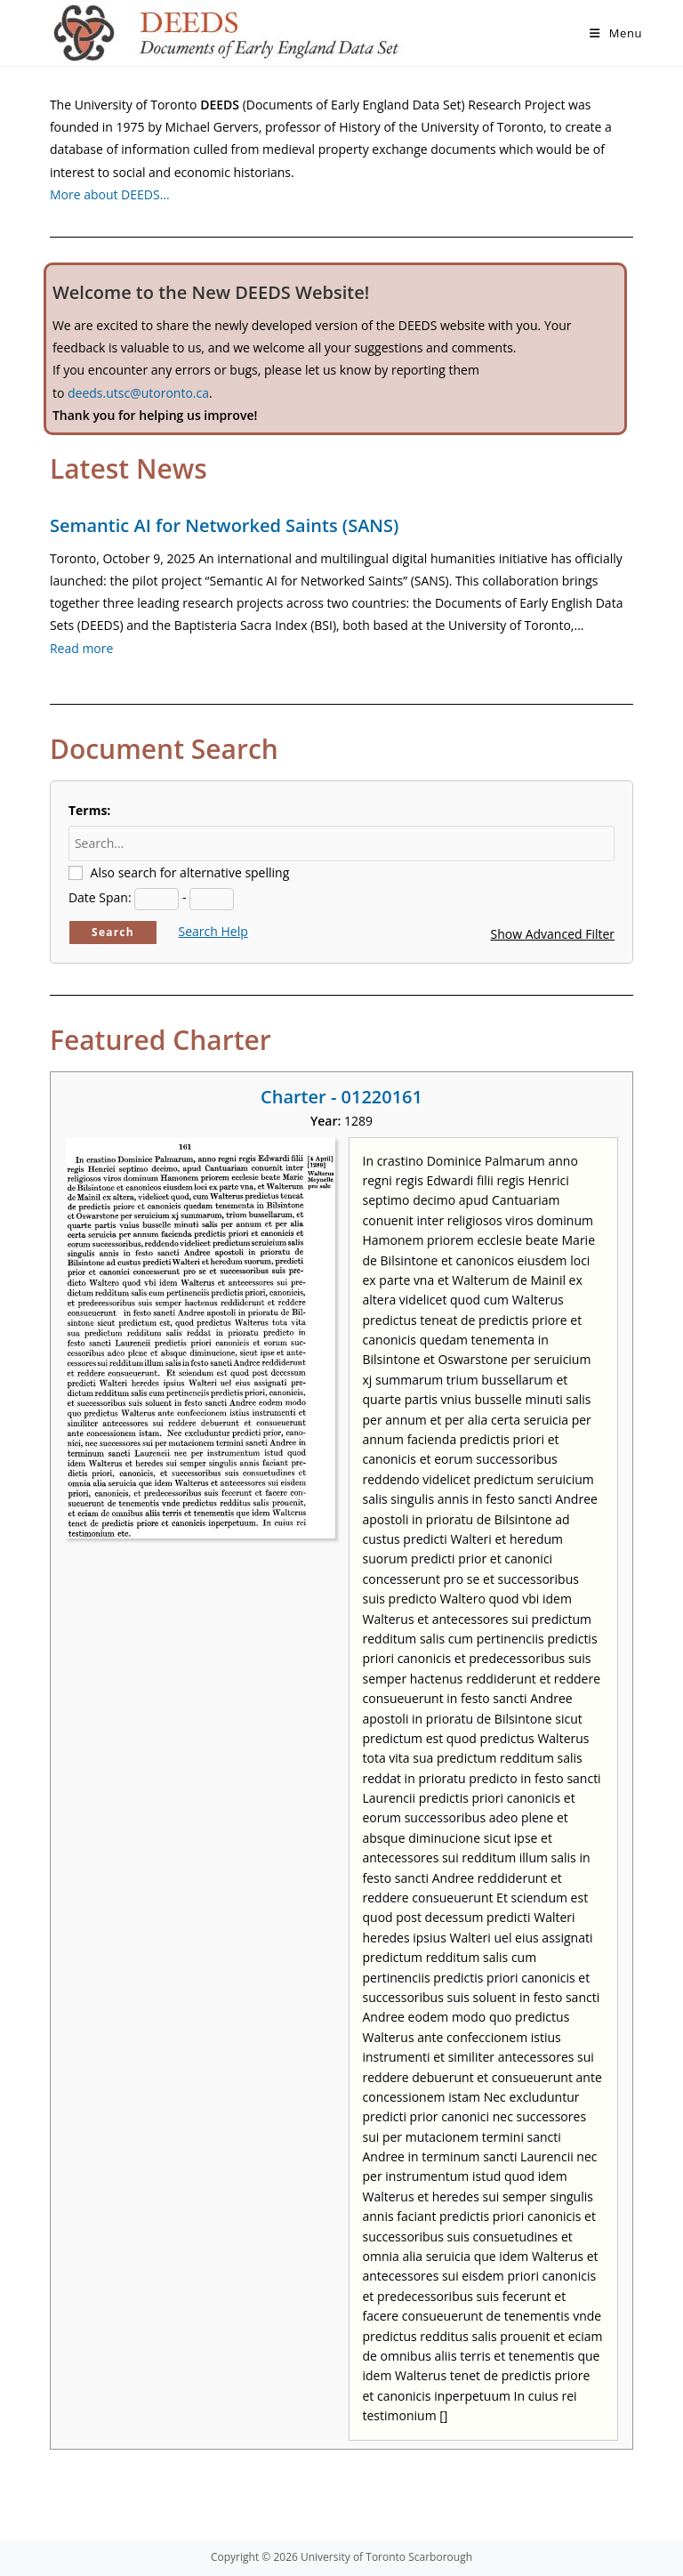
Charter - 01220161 (341, 1097)
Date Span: (100, 897)
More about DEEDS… (110, 194)
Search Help (213, 931)
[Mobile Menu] (616, 33)
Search (113, 932)
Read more (81, 648)
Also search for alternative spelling (190, 872)
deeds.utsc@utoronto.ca (138, 392)
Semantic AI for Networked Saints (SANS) (224, 525)
